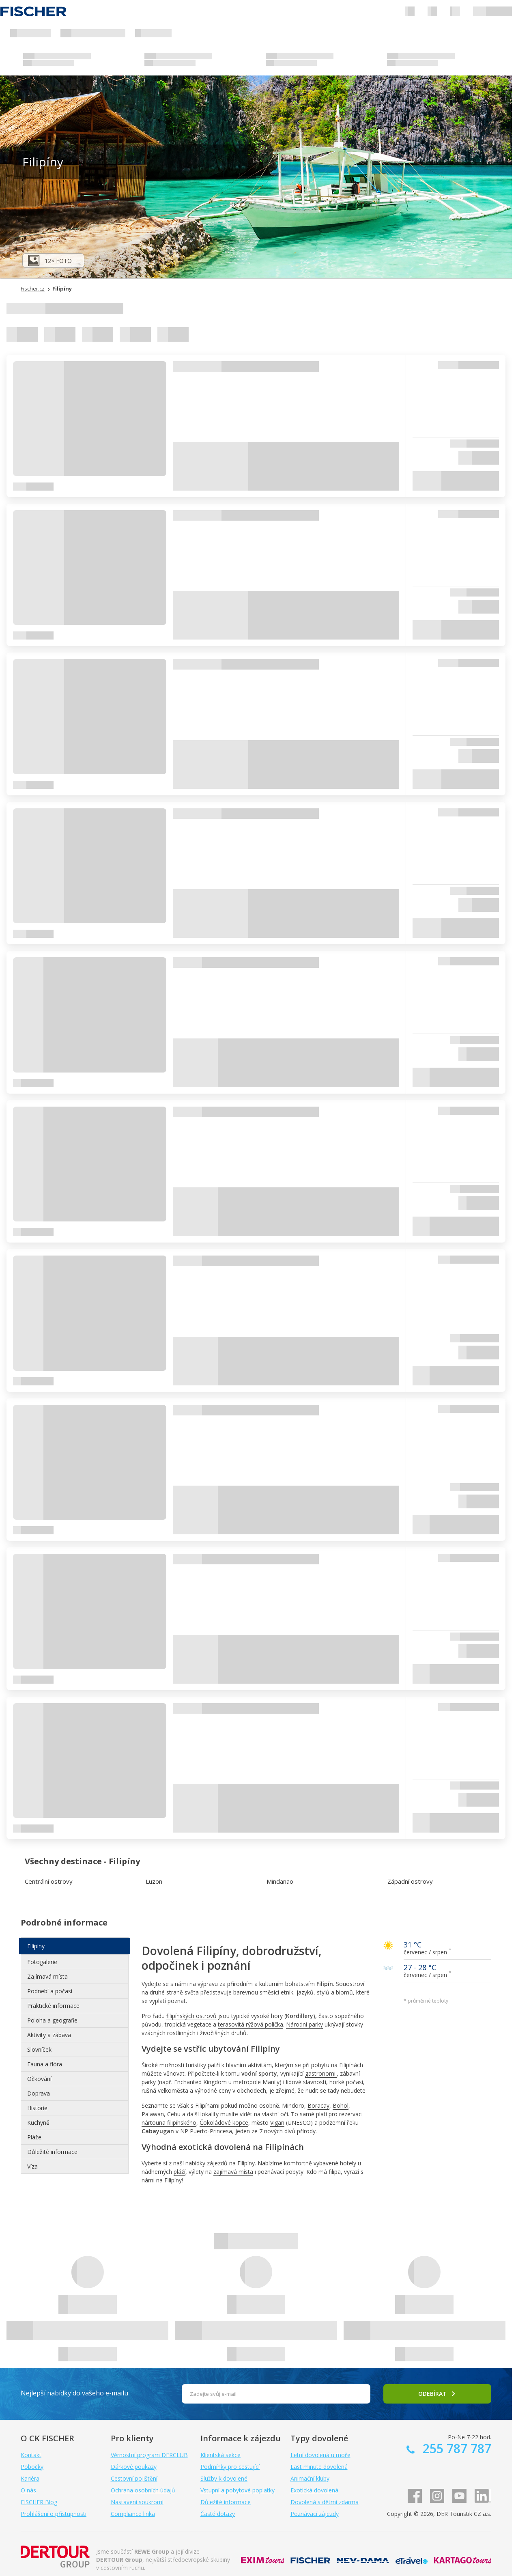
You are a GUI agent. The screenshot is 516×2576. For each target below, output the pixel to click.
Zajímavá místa (47, 1976)
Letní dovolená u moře (320, 2455)
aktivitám (260, 2065)
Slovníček (39, 2049)
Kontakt (31, 2455)
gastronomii (321, 2073)
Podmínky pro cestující (230, 2466)
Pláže (34, 2137)
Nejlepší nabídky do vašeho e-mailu (74, 2393)
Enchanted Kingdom (200, 2082)
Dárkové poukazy (134, 2466)
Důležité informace (52, 2152)
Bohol (340, 2105)
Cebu (174, 2114)
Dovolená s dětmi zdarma (324, 2502)
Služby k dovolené (223, 2478)
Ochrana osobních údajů (143, 2490)
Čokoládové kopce (224, 2122)
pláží (179, 2171)
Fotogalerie (42, 1962)
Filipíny (36, 1946)
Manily (271, 2082)
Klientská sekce (220, 2455)
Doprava (38, 2093)
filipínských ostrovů (191, 2016)
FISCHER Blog (39, 2502)
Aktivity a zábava (49, 2035)
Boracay (318, 2105)
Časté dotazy (217, 2514)
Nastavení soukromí (137, 2502)
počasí (354, 2082)
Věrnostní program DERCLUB (149, 2455)
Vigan (277, 2122)
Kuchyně (38, 2122)
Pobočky (32, 2466)
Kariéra (30, 2478)
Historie (37, 2108)
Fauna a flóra (44, 2064)
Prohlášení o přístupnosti (53, 2514)
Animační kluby (309, 2478)
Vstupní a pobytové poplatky (237, 2490)
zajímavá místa (233, 2171)
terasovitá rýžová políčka (250, 2024)
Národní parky (304, 2024)
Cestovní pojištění (134, 2478)
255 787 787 (455, 2448)
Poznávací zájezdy (314, 2514)
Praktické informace (53, 2006)
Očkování (39, 2079)
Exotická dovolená (314, 2490)
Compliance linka (133, 2514)
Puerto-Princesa (211, 2131)
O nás (28, 2490)
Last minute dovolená (319, 2466)
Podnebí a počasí (49, 1991)
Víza (32, 2166)
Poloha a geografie (52, 2020)
